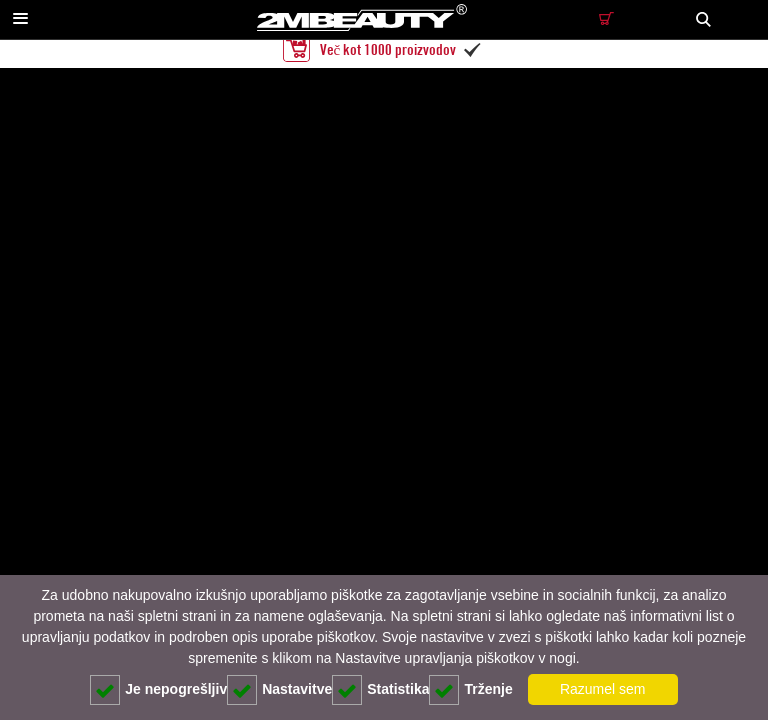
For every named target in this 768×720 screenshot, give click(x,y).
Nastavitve (279, 690)
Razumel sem (603, 689)
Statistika (380, 690)
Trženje (470, 690)
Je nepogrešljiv (158, 690)
